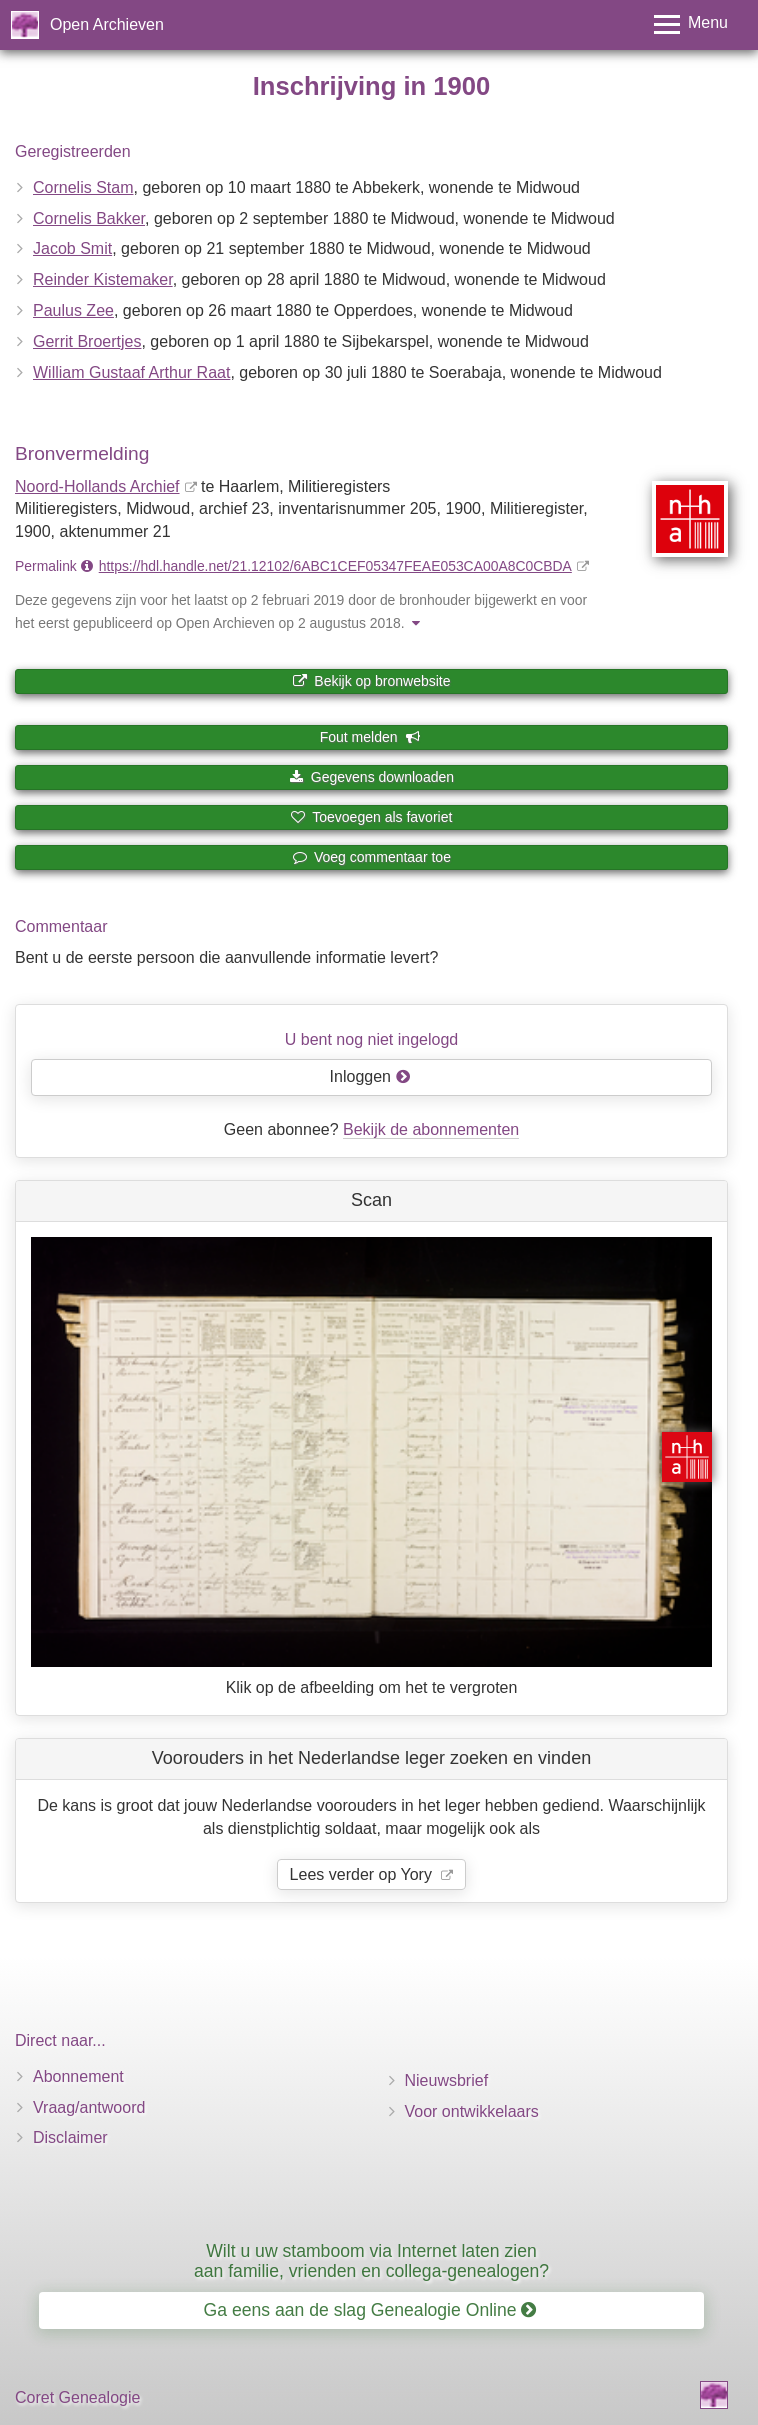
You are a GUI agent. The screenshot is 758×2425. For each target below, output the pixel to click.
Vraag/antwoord (89, 2107)
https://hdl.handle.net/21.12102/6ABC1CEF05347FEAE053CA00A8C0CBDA (335, 566)
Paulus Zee (73, 310)
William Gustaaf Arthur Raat (131, 372)
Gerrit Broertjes (87, 341)
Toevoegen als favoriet (372, 817)
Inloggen (370, 1076)
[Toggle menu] (691, 24)
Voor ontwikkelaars (472, 2111)
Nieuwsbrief (447, 2080)
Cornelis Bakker (89, 218)
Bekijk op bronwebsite (371, 681)
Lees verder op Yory (363, 1874)
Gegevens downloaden (371, 777)
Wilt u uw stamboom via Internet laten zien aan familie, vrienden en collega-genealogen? (371, 2260)
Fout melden (370, 737)
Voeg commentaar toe (371, 857)
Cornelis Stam (83, 187)
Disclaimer (70, 2137)
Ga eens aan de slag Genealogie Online (370, 2310)
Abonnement (78, 2076)
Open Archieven (107, 24)
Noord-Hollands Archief (97, 486)
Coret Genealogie (77, 2397)
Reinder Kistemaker (103, 279)
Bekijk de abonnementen (431, 1129)
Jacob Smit (72, 248)
